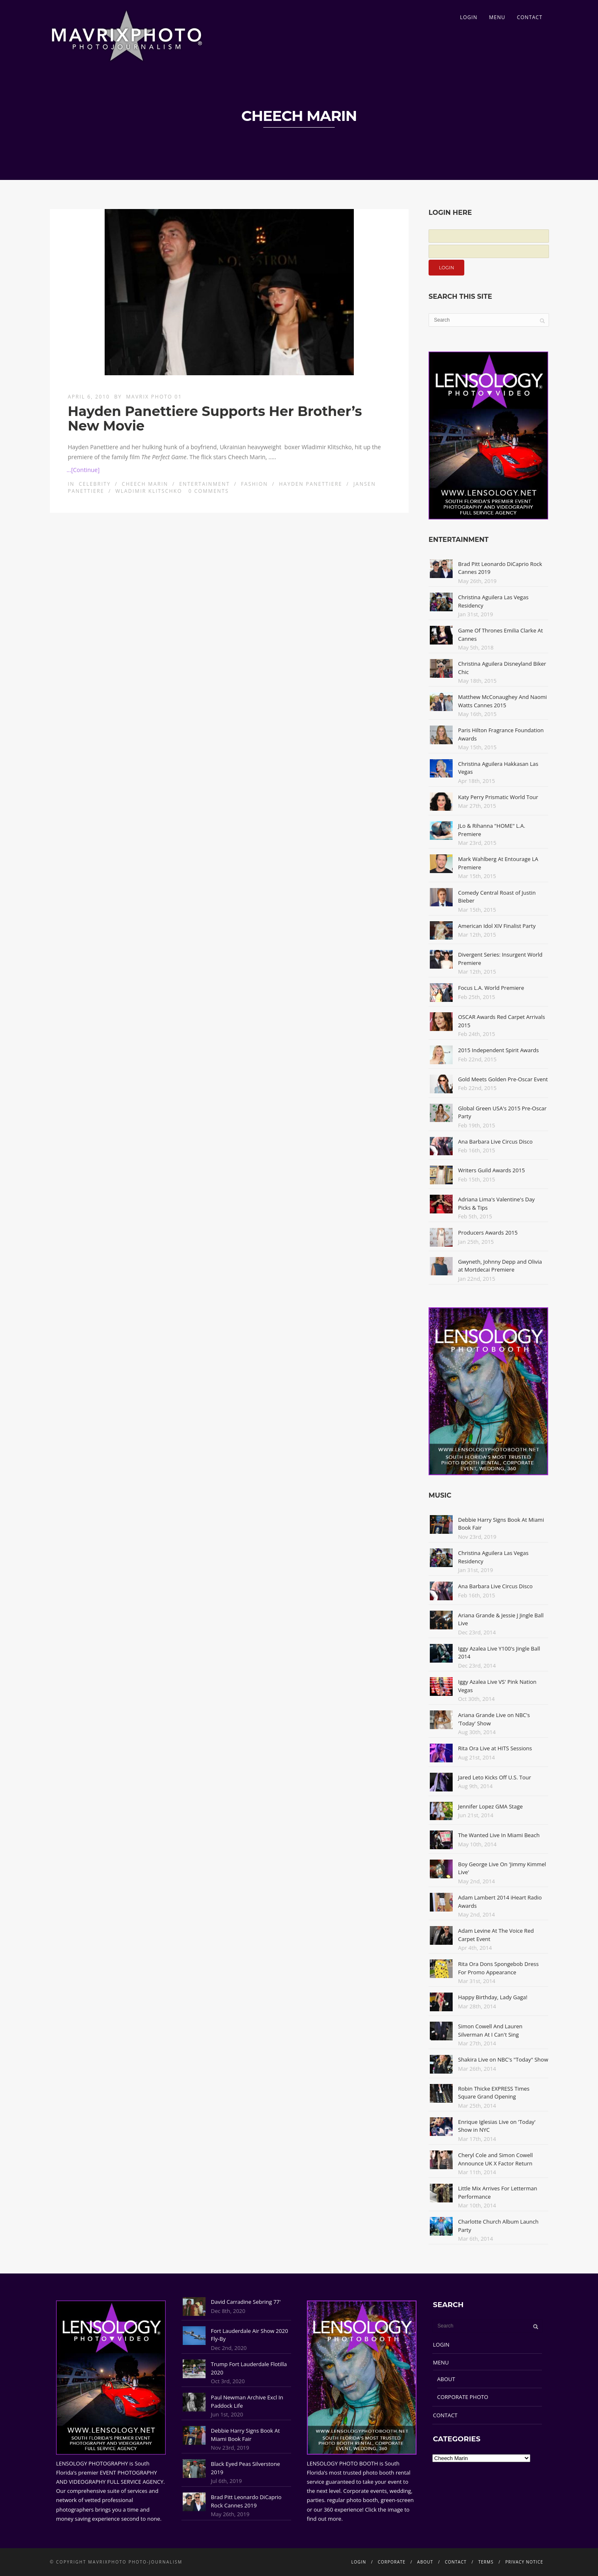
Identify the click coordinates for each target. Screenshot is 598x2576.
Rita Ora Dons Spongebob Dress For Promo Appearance (498, 1968)
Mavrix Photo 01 (154, 396)
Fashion (254, 483)
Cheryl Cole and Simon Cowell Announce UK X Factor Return (495, 2159)
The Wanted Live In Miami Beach (499, 1835)
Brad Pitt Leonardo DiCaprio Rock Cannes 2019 (246, 2501)
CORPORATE (392, 2562)
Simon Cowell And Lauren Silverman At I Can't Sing (490, 2030)
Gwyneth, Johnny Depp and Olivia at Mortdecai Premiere (500, 1266)
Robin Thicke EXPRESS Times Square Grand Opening (493, 2093)
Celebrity (95, 483)
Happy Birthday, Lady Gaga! (492, 1997)
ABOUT (446, 2379)
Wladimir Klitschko (148, 491)
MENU (497, 17)
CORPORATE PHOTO (462, 2397)
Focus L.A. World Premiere (491, 988)
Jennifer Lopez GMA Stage (490, 1806)
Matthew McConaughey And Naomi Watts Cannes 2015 (502, 701)
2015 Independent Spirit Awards (498, 1050)
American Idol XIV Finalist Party (497, 926)
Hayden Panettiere (311, 483)
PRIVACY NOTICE (524, 2562)
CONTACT (529, 17)
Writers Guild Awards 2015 (491, 1170)
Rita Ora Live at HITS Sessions (495, 1748)
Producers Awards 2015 (487, 1232)
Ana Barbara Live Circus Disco (495, 1141)
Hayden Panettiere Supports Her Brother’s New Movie (215, 418)
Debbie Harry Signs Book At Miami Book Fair (245, 2435)
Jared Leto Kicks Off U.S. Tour (494, 1777)
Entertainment (204, 483)
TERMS (486, 2562)
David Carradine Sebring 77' (246, 2301)
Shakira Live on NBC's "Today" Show (503, 2059)
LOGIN (469, 17)
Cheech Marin (145, 483)
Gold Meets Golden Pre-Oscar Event (503, 1079)
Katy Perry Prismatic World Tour (498, 797)
